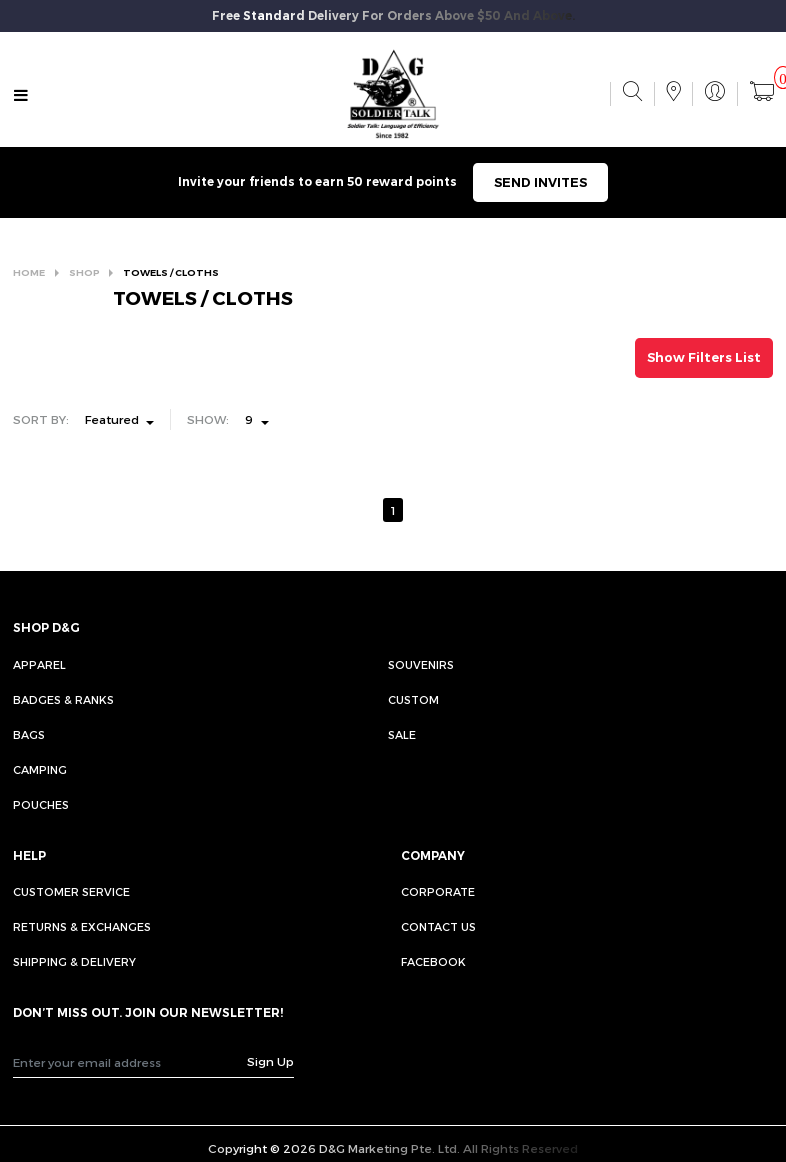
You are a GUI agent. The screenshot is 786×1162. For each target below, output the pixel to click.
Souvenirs (421, 664)
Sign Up (270, 1061)
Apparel (39, 664)
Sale (402, 734)
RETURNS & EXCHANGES (82, 926)
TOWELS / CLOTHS (171, 272)
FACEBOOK (433, 961)
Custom (413, 699)
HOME (29, 272)
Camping (40, 769)
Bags (29, 734)
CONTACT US (438, 926)
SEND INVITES (540, 182)
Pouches (41, 804)
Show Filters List (704, 357)
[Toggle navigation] (20, 96)
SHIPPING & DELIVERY (74, 961)
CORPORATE (438, 891)
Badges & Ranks (63, 699)
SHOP (84, 272)
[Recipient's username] (131, 1062)
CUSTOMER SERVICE (71, 891)
